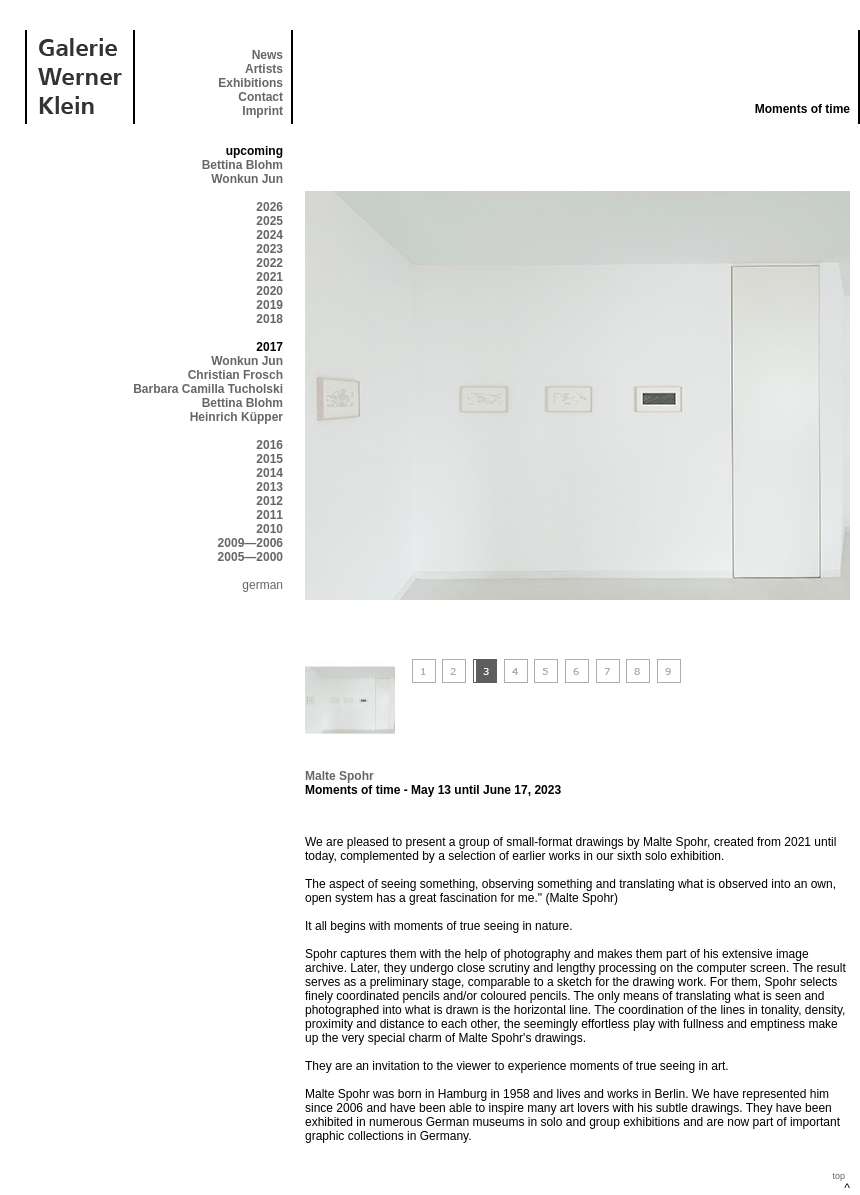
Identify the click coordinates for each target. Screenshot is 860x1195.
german (262, 585)
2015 (269, 459)
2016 (269, 445)
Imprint (262, 111)
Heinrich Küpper (236, 417)
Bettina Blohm (242, 165)
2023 (269, 249)
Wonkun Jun (247, 179)
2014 (269, 473)
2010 (269, 529)
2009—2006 (250, 543)
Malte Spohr (339, 776)
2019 (269, 305)
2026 (269, 207)
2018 (269, 319)
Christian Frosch (235, 375)
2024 (269, 235)
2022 (269, 263)
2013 (269, 487)
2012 (269, 501)
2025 (269, 221)
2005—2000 (250, 557)
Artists (264, 69)
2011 (269, 515)
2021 (269, 277)
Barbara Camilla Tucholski (208, 389)
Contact (260, 97)
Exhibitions (250, 83)
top (838, 1176)
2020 (269, 291)
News (267, 55)
